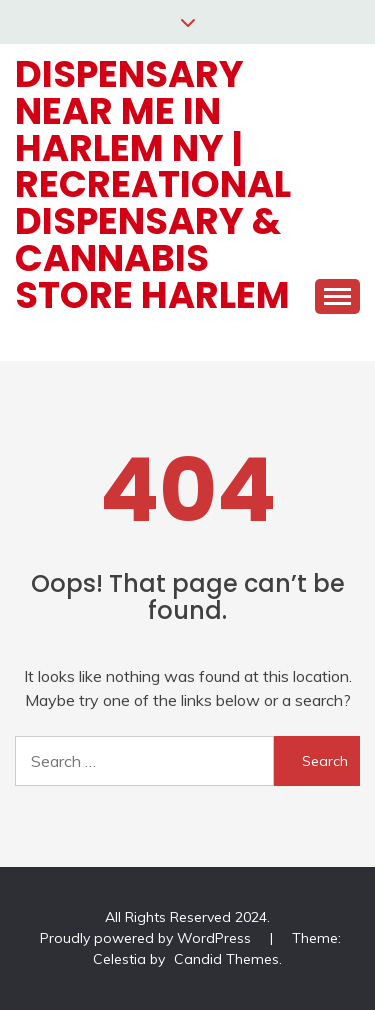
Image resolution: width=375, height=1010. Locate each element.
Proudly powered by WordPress (147, 938)
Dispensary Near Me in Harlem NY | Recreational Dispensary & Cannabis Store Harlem (153, 184)
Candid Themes (226, 959)
